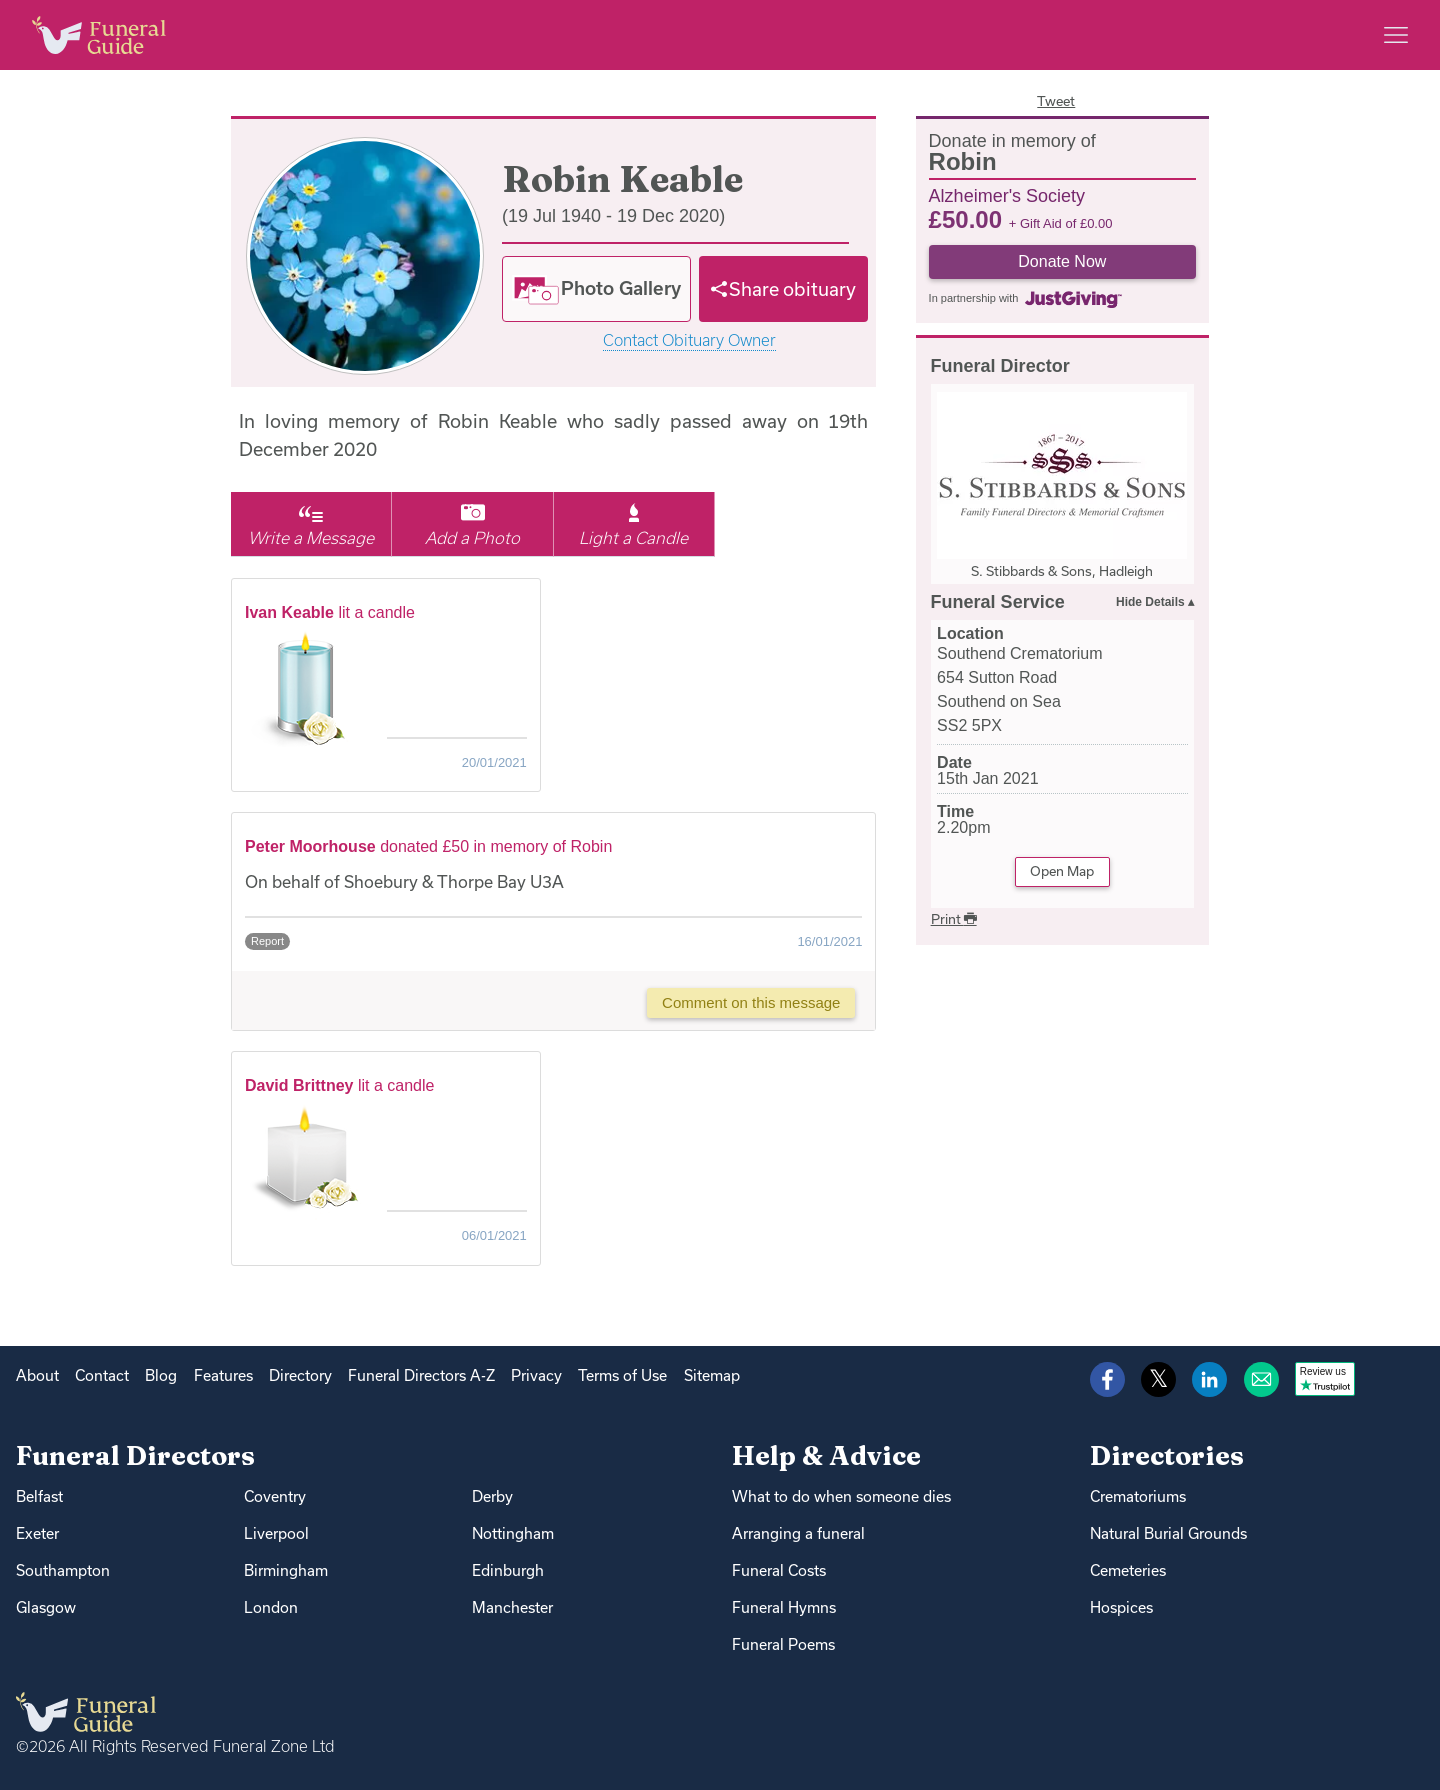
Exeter (37, 1533)
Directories (1167, 1455)
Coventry (275, 1496)
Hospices (1121, 1607)
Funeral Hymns (784, 1607)
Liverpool (276, 1533)
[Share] (784, 289)
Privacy (536, 1375)
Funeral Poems (783, 1644)
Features (223, 1375)
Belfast (39, 1496)
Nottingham (513, 1533)
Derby (492, 1496)
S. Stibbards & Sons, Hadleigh (1062, 571)
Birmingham (286, 1570)
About (37, 1375)
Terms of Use (622, 1375)
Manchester (512, 1607)
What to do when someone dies (841, 1496)
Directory (300, 1375)
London (271, 1607)
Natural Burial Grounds (1168, 1533)
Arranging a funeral (798, 1533)
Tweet (1056, 101)
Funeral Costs (779, 1570)
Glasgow (46, 1607)
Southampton (63, 1570)
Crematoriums (1138, 1496)
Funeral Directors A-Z (421, 1375)
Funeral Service (998, 602)
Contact (102, 1375)
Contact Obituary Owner (689, 340)
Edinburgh (508, 1570)
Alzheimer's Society (1007, 195)
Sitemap (712, 1375)
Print (954, 919)
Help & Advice (826, 1455)
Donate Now (1062, 261)
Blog (161, 1375)
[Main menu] (1396, 35)
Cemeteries (1128, 1570)
